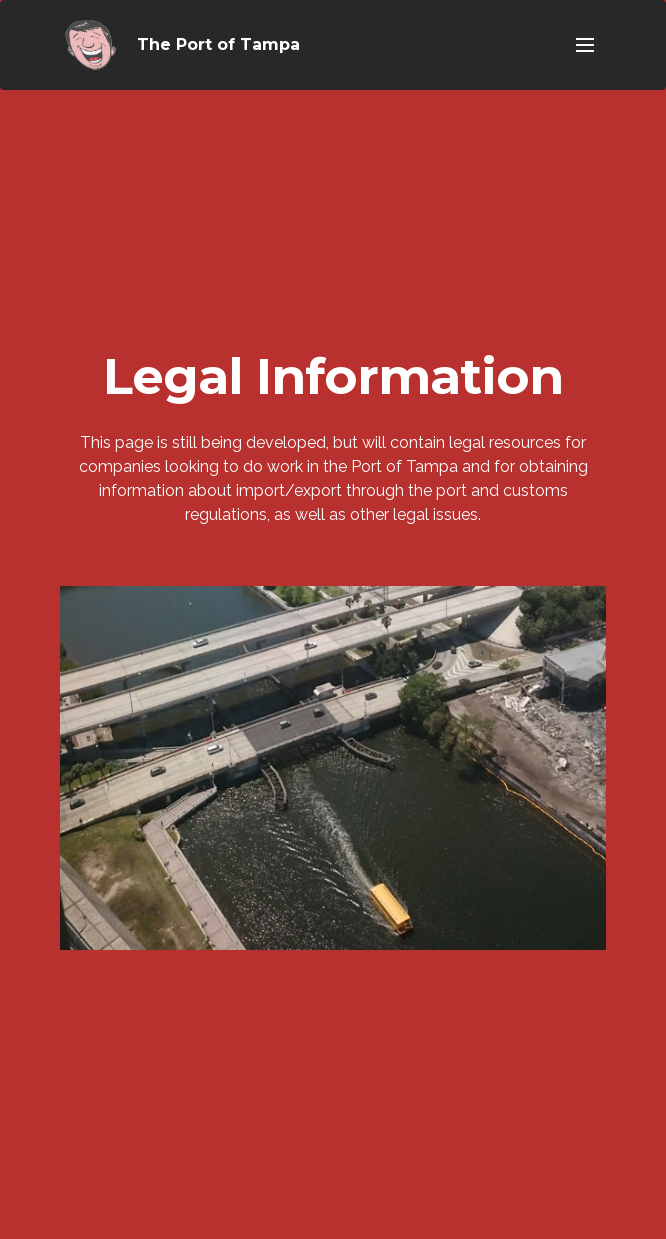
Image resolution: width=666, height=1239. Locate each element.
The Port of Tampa (218, 44)
